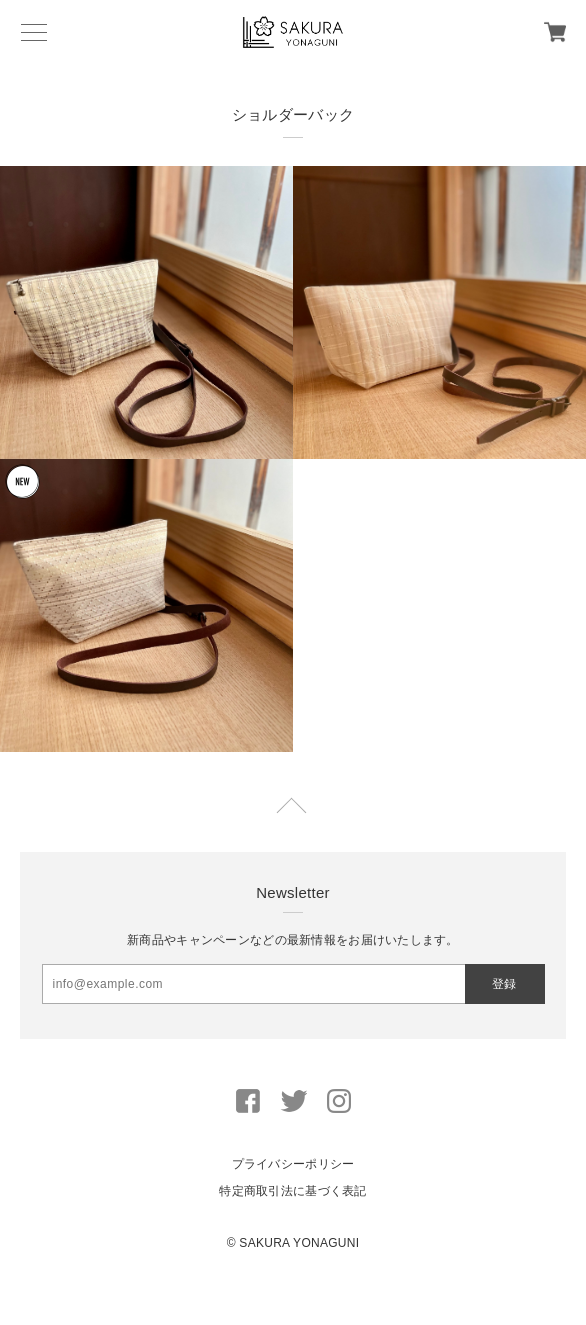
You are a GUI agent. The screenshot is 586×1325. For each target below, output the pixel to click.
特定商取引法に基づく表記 (292, 1191)
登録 (504, 984)
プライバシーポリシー (293, 1164)
